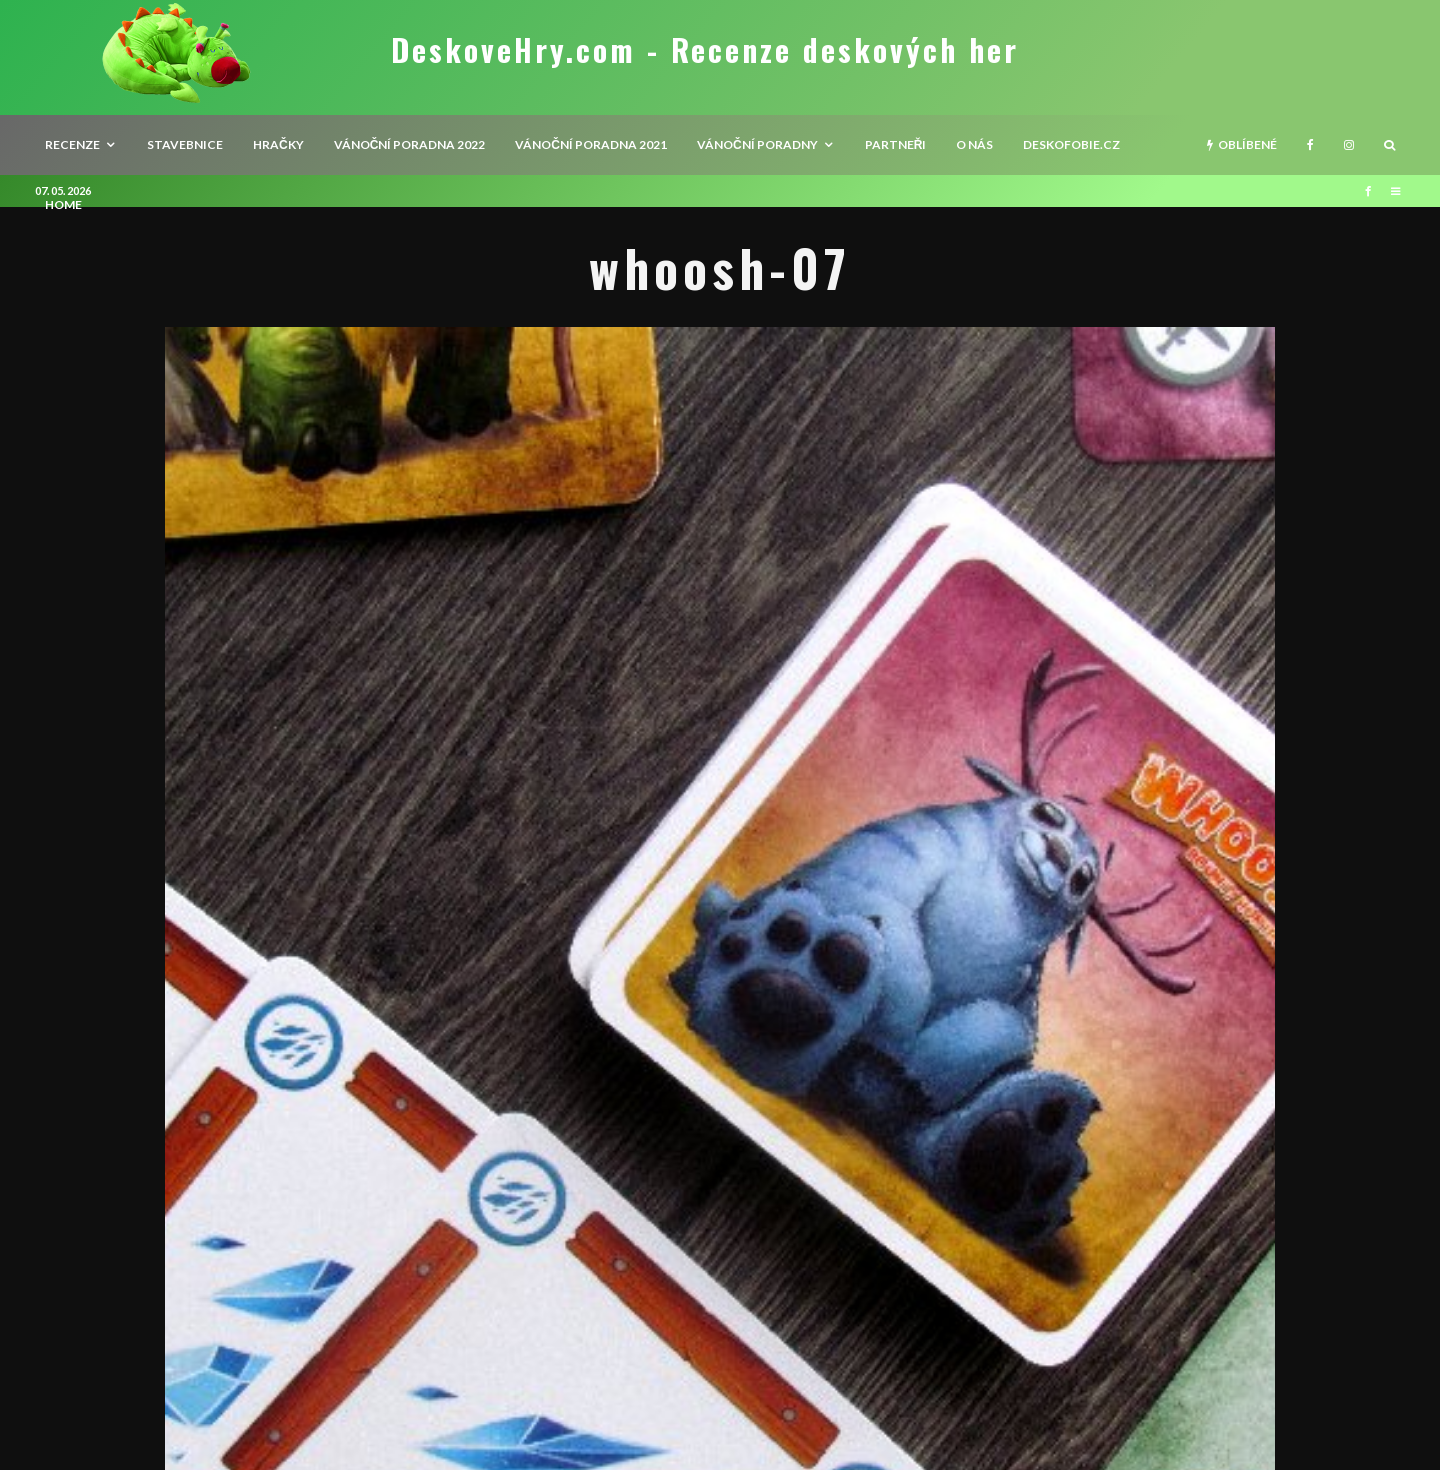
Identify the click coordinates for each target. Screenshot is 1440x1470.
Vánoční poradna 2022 (410, 144)
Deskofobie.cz (1071, 144)
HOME (63, 204)
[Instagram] (1349, 145)
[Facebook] (1310, 145)
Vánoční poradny (757, 144)
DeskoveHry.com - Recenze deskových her (705, 50)
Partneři (896, 144)
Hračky (278, 144)
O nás (974, 144)
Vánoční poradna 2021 (591, 144)
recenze (72, 144)
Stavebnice (185, 144)
